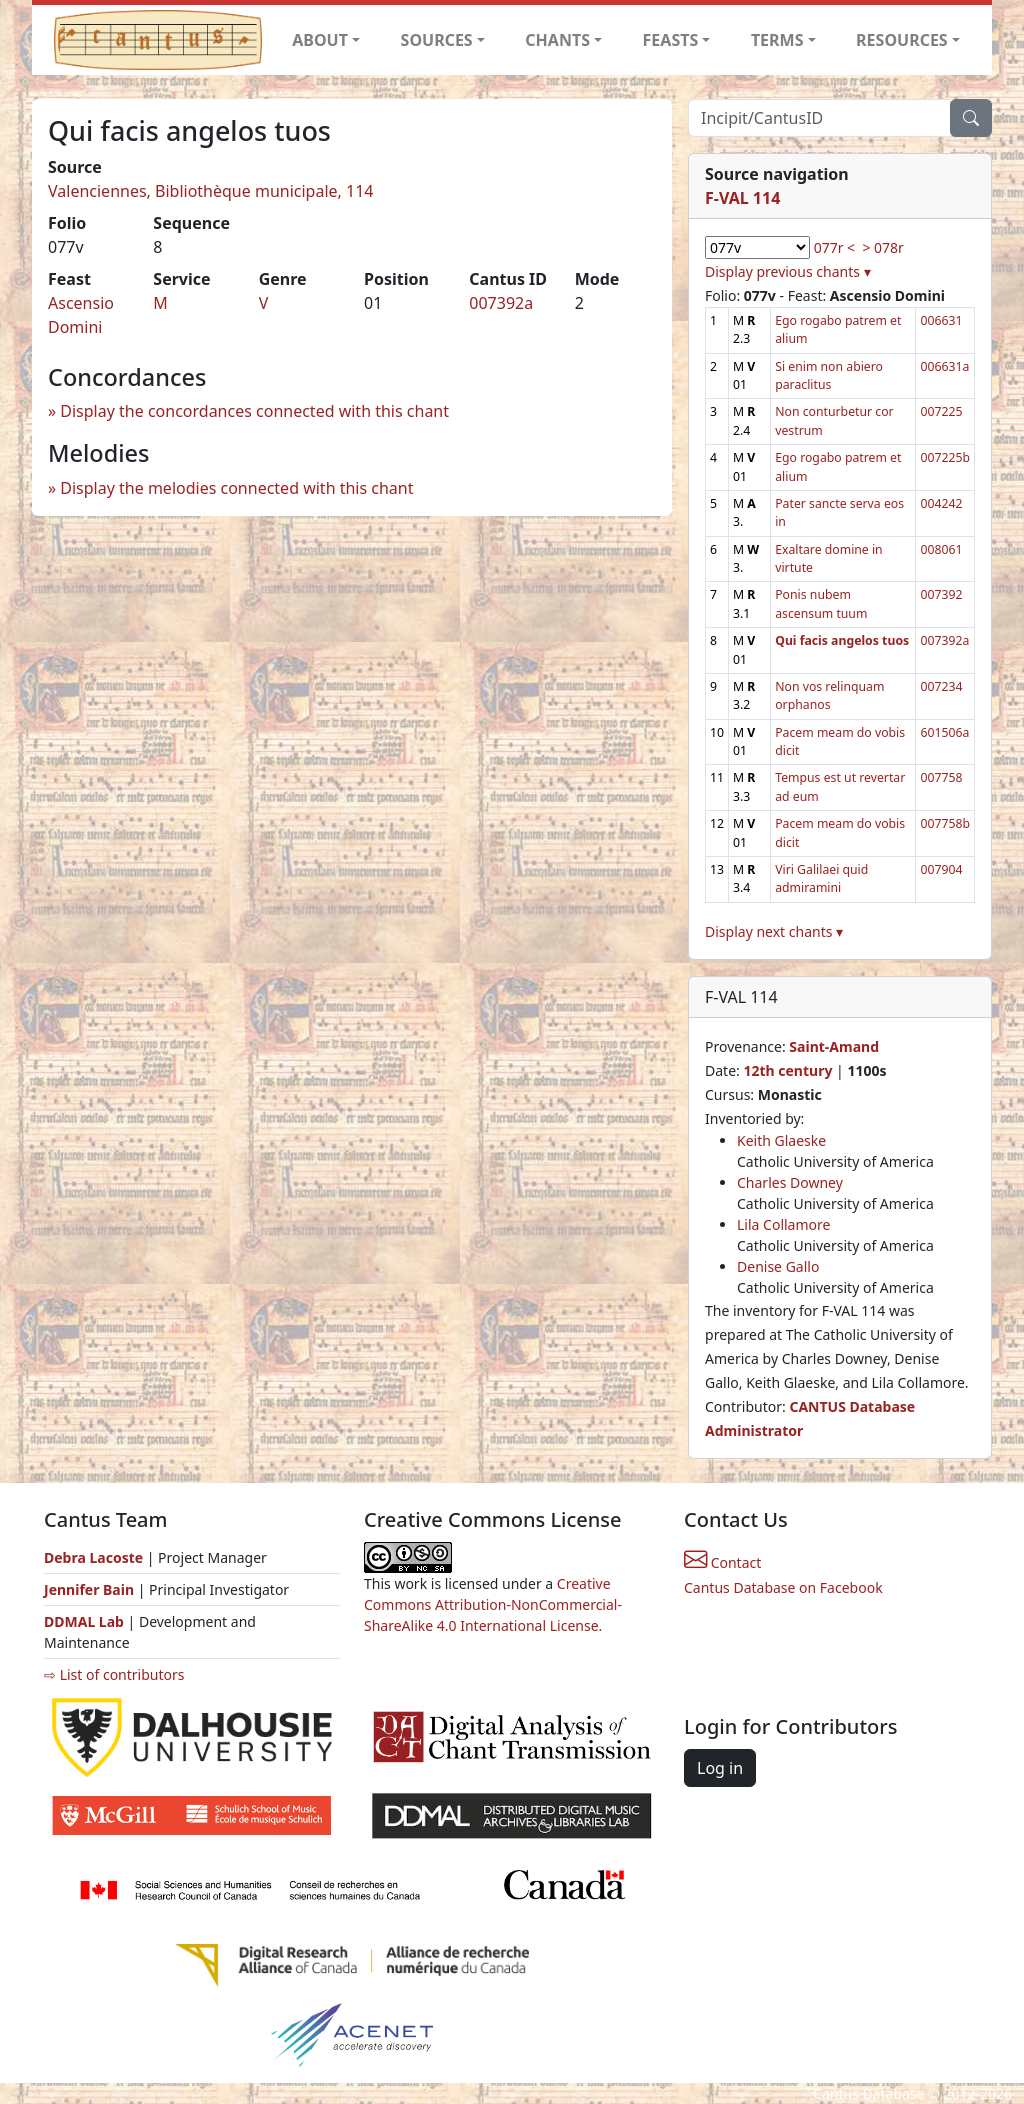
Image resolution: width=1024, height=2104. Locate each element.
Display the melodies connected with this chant (236, 488)
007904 (941, 869)
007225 (941, 411)
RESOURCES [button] (902, 40)
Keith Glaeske (781, 1140)
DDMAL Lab (84, 1621)
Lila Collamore (783, 1224)
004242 (941, 503)
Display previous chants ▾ (788, 271)
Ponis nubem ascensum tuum (821, 603)
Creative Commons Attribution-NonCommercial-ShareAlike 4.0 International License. (493, 1604)
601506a (944, 732)
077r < (834, 247)
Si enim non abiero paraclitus (829, 375)
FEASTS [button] (671, 40)
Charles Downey (790, 1182)
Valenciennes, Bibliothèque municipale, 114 (211, 191)
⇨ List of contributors (114, 1674)
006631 (941, 320)
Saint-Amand (834, 1046)
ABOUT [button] (320, 40)
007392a (501, 303)
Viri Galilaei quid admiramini (821, 878)
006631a (944, 366)
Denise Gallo (778, 1266)
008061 (941, 549)
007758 (941, 777)
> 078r (882, 247)
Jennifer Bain (91, 1589)
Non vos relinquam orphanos (829, 695)
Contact (722, 1562)
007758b (945, 823)
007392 (941, 594)
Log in (720, 1768)
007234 (941, 686)
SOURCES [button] (437, 40)
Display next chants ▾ (774, 931)
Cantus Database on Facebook (783, 1587)
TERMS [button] (777, 40)
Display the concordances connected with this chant (254, 411)
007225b (945, 457)
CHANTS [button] (557, 40)
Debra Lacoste (93, 1557)
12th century (787, 1070)
